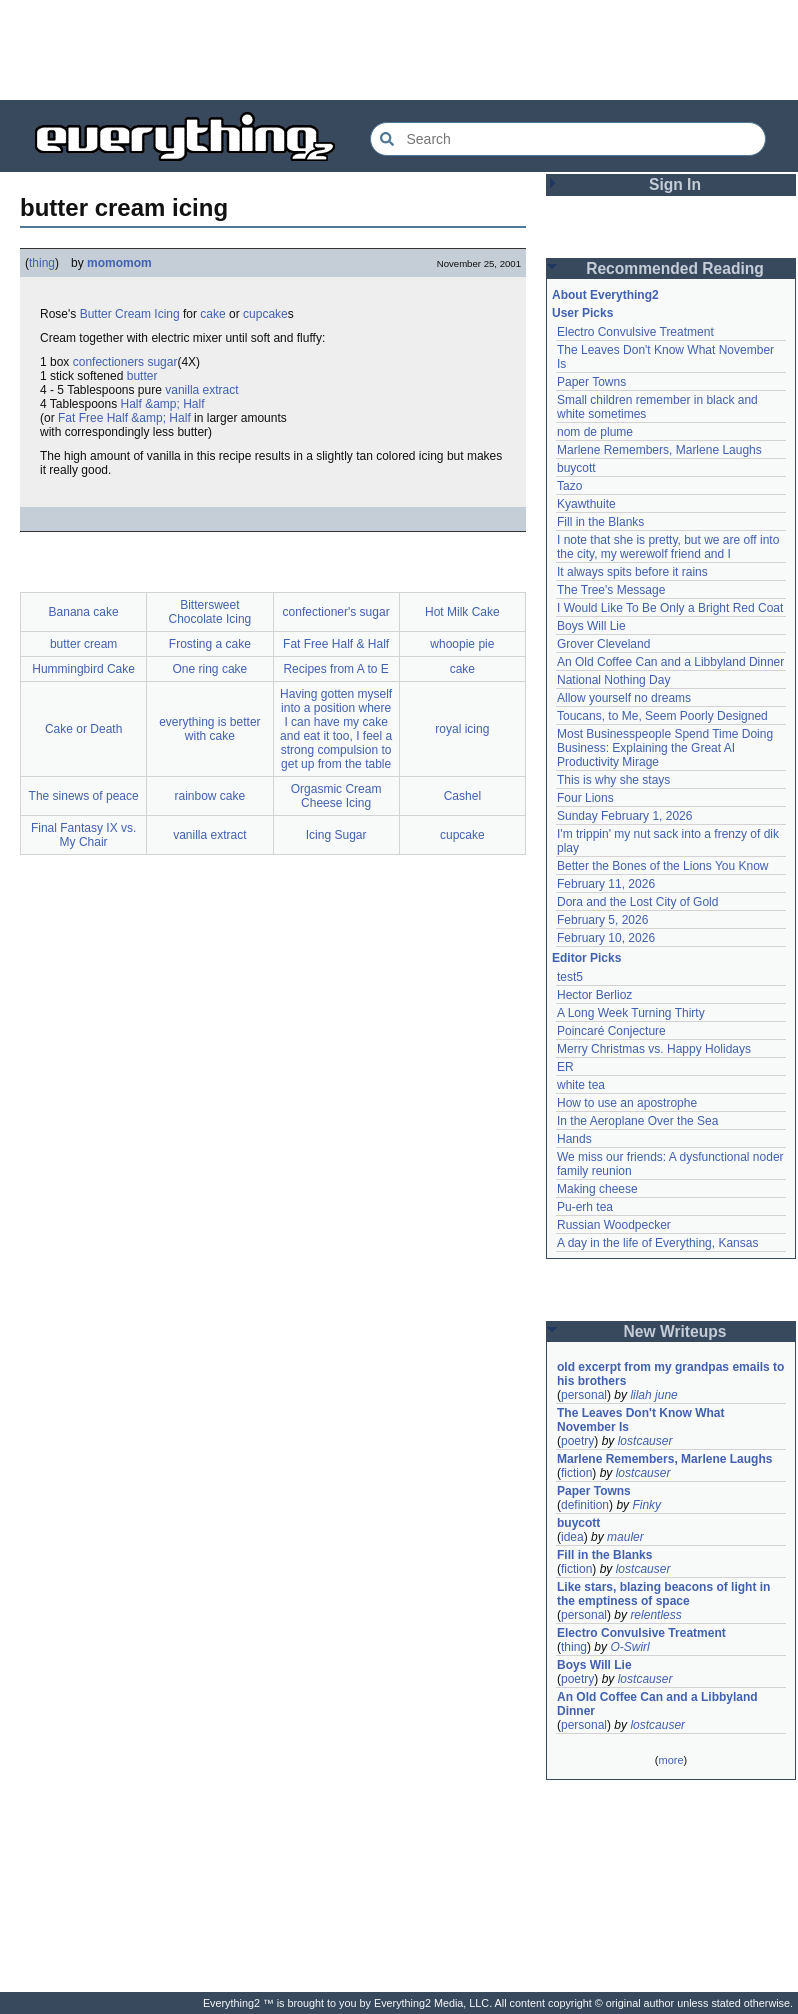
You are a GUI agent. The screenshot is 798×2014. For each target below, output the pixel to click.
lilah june (653, 1395)
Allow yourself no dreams (624, 698)
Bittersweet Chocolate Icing (210, 612)
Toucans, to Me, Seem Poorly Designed (662, 716)
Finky (646, 1505)
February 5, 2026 (602, 920)
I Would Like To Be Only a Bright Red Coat (670, 608)
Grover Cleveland (603, 644)
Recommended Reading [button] (675, 268)
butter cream (83, 644)
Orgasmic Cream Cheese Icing (336, 796)
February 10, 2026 (606, 938)
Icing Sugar (336, 835)
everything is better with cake (209, 729)
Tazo (569, 486)
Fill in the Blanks (600, 522)
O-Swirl (629, 1647)
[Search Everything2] (568, 139)
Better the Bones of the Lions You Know (663, 866)
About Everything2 (605, 295)
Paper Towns (591, 382)
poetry (577, 1441)
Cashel (462, 796)
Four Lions (585, 798)
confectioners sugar (125, 362)
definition (585, 1505)
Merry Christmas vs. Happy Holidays (654, 1049)
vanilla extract (201, 390)
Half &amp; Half (163, 404)
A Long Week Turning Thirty (631, 1013)
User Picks (582, 313)
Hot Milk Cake (462, 612)
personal (584, 1395)
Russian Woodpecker (614, 1225)
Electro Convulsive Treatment (635, 332)
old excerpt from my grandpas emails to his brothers (670, 1374)
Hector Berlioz (594, 995)
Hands (574, 1139)
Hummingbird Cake (83, 669)
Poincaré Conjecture (611, 1031)
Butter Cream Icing (130, 314)
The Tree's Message (611, 590)
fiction (576, 1473)
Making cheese (597, 1189)
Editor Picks (586, 958)
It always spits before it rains (632, 572)
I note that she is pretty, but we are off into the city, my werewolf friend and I (668, 547)
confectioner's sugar (336, 612)
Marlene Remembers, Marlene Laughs (659, 450)
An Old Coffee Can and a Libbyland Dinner (670, 662)
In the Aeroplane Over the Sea (637, 1121)
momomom (119, 263)
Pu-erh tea (585, 1207)
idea (572, 1537)
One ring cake (210, 669)
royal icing (462, 729)
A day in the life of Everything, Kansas (657, 1243)
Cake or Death (83, 729)
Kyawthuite (586, 504)
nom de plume (595, 432)
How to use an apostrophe (627, 1103)
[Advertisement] (399, 50)
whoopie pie (462, 644)
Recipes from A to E (335, 669)
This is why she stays (613, 780)
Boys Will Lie (591, 626)
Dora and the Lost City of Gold (637, 902)
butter (142, 376)
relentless (655, 1615)
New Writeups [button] (675, 1331)
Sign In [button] (675, 184)
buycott (576, 468)
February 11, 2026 (606, 884)
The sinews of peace (84, 796)
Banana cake (84, 612)
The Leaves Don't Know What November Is (641, 1420)
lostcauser (645, 1441)
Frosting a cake (210, 644)
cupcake (265, 314)
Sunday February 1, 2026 (624, 816)
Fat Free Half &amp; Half (124, 418)
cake (212, 314)
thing (42, 263)
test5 (570, 977)
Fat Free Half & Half (336, 644)
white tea (581, 1085)
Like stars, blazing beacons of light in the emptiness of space (663, 1594)
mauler (625, 1537)
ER (565, 1067)
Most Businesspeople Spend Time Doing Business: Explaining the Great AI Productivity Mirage (665, 748)
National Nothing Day (613, 680)
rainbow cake (210, 796)
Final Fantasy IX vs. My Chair (83, 835)
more (670, 1760)
